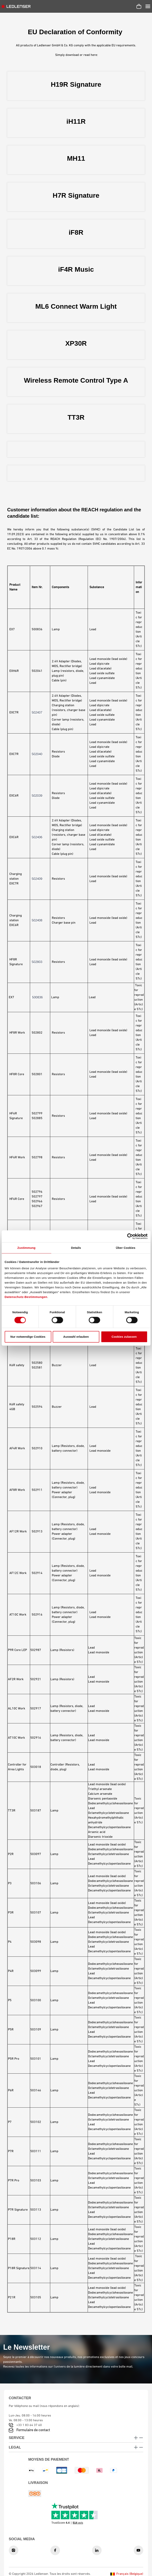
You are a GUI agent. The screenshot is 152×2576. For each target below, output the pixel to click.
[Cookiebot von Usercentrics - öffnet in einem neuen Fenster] (130, 1236)
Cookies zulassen (124, 1336)
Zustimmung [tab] (26, 1247)
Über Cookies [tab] (125, 1247)
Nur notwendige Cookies (27, 1336)
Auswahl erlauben (76, 1336)
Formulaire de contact (33, 2430)
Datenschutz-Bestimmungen (26, 1297)
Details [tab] (76, 1247)
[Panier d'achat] (138, 6)
